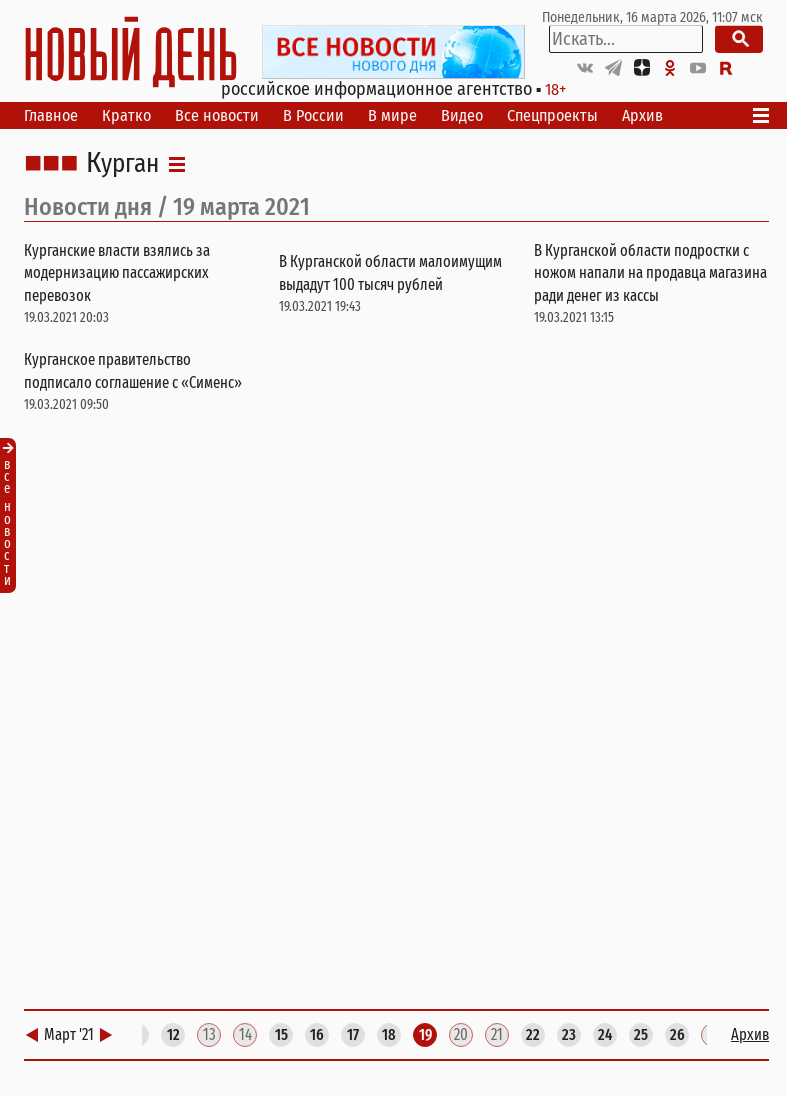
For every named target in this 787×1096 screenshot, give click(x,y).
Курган (122, 164)
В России (313, 115)
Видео (462, 115)
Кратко (126, 115)
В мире (392, 115)
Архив (642, 115)
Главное (51, 115)
